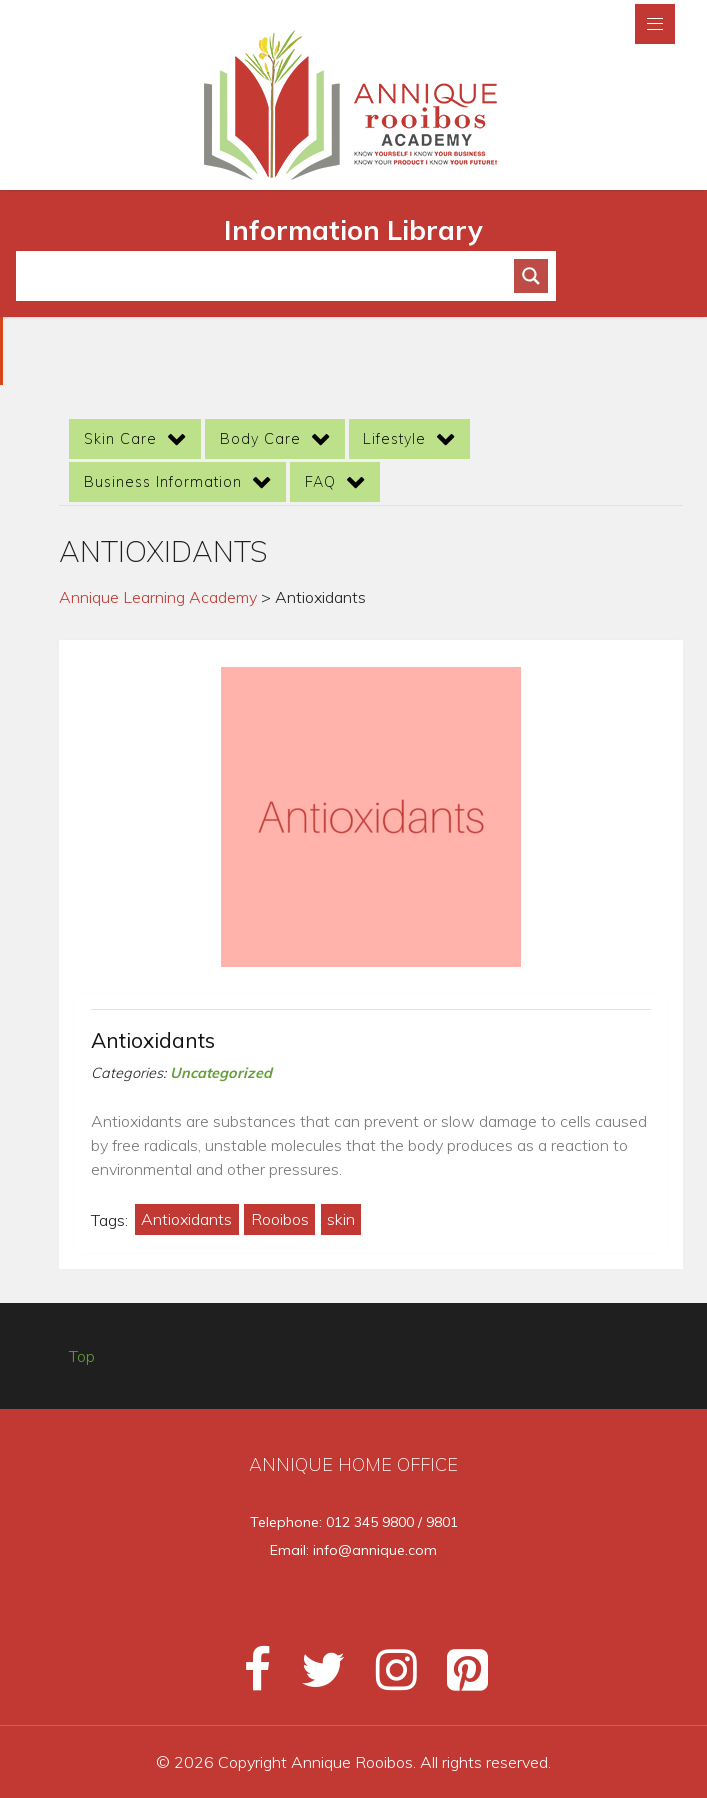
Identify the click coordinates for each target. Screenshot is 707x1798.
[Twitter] (314, 1678)
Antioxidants (153, 1040)
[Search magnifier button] (531, 276)
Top (82, 1356)
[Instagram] (387, 1678)
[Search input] (274, 276)
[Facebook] (248, 1678)
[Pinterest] (455, 1678)
